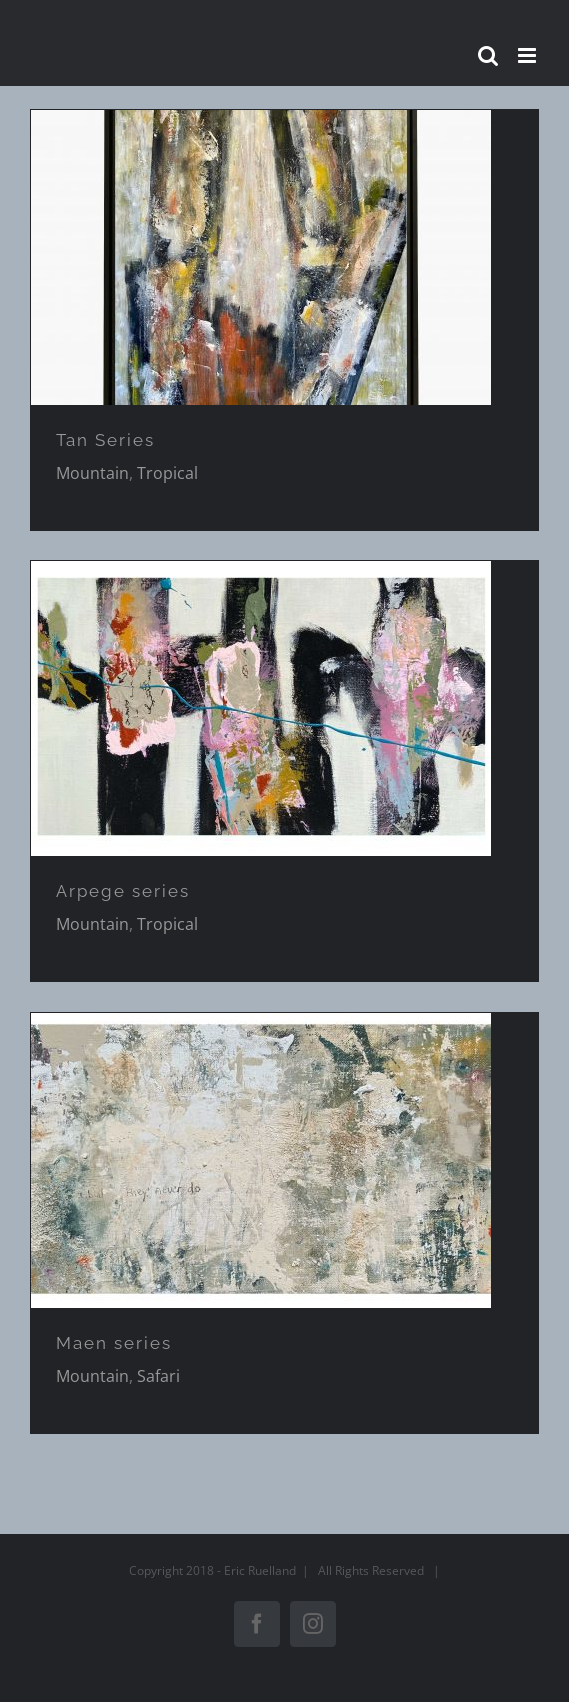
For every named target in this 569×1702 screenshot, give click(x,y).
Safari (158, 1376)
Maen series (114, 1343)
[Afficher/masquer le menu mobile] (528, 55)
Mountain (92, 473)
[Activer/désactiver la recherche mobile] (488, 55)
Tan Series (105, 440)
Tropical (167, 473)
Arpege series (123, 891)
